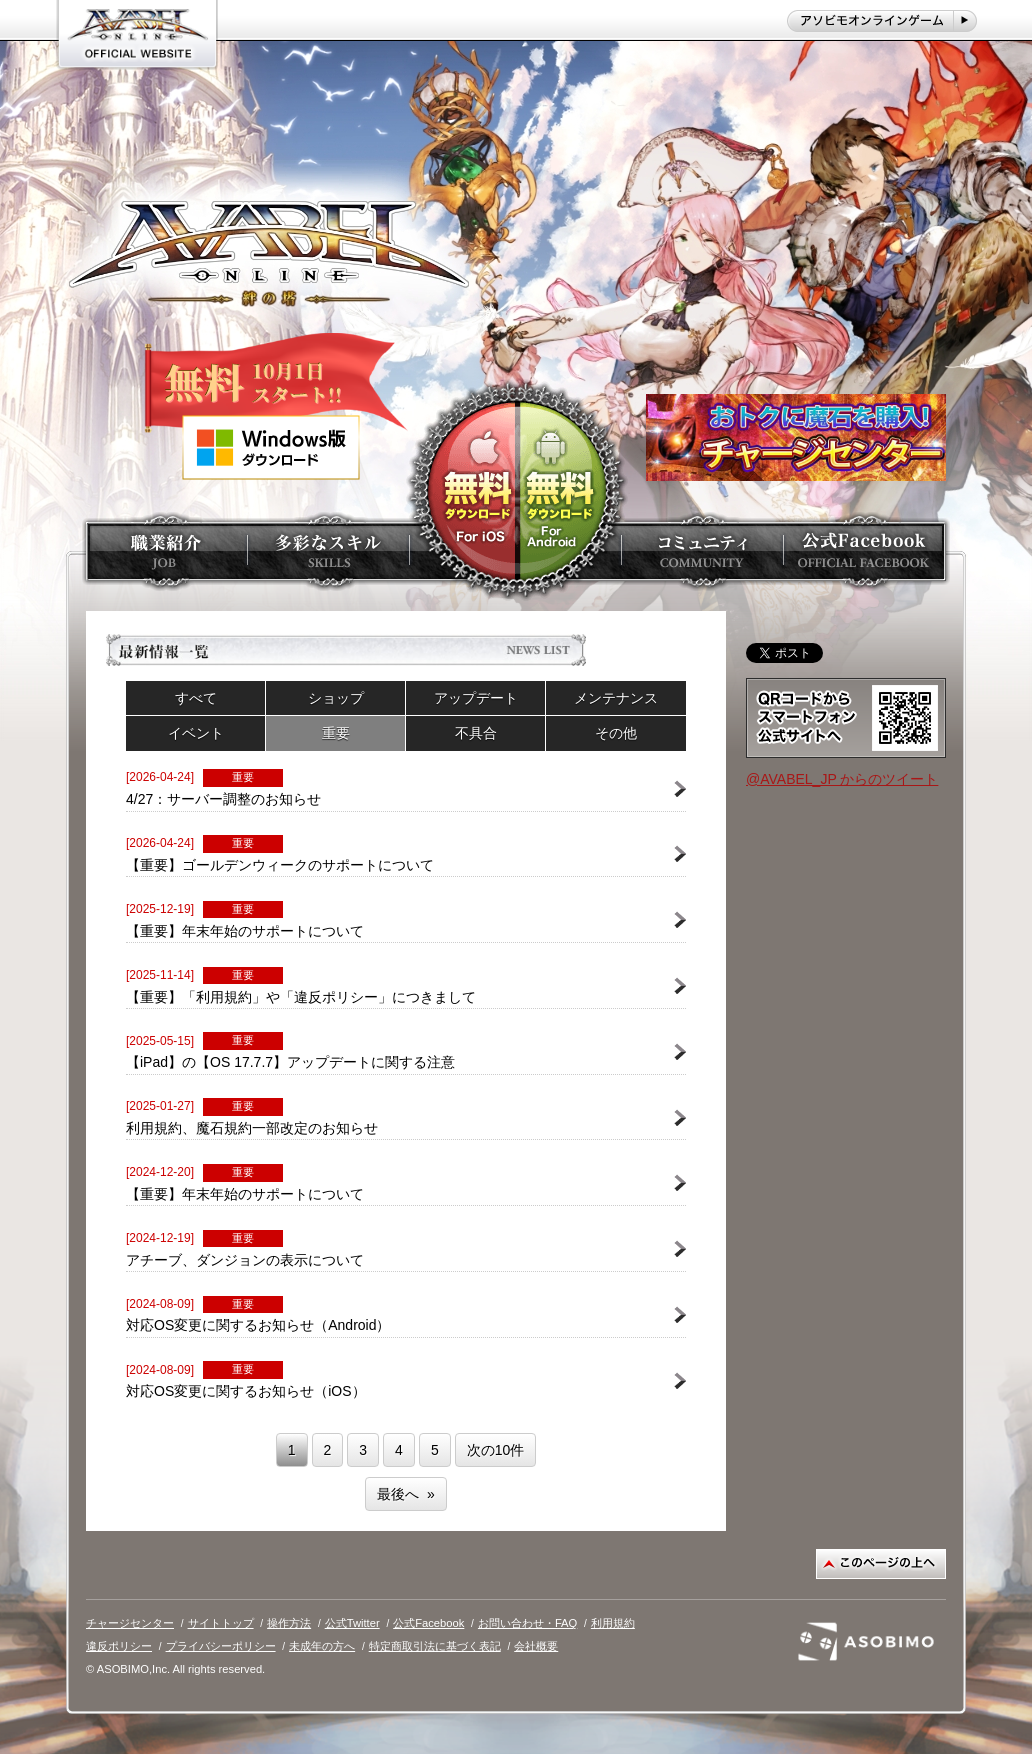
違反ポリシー (119, 1646)
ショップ (336, 698)
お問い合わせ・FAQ (527, 1623)
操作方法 (289, 1623)
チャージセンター (130, 1623)
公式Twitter (352, 1623)
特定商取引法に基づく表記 (435, 1646)
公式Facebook (428, 1623)
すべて (196, 698)
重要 (336, 733)
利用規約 (613, 1623)
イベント (196, 733)
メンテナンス (616, 698)
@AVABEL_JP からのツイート (842, 779)
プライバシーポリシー (221, 1646)
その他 (616, 733)
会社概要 (536, 1646)
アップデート (476, 698)
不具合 (476, 733)
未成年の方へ (322, 1646)
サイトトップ (221, 1623)
